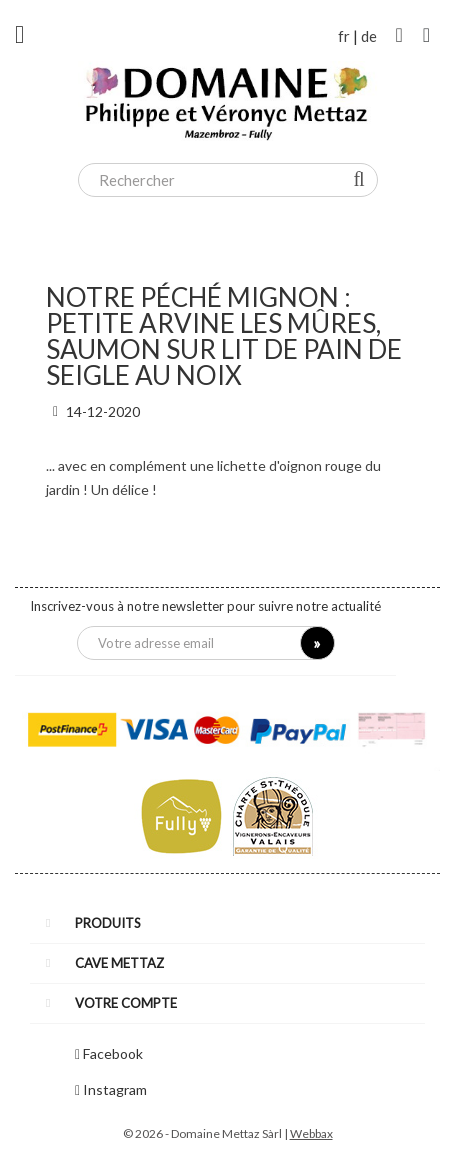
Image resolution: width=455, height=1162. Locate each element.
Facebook (113, 1053)
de (369, 36)
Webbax (311, 1133)
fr (344, 36)
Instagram (115, 1089)
